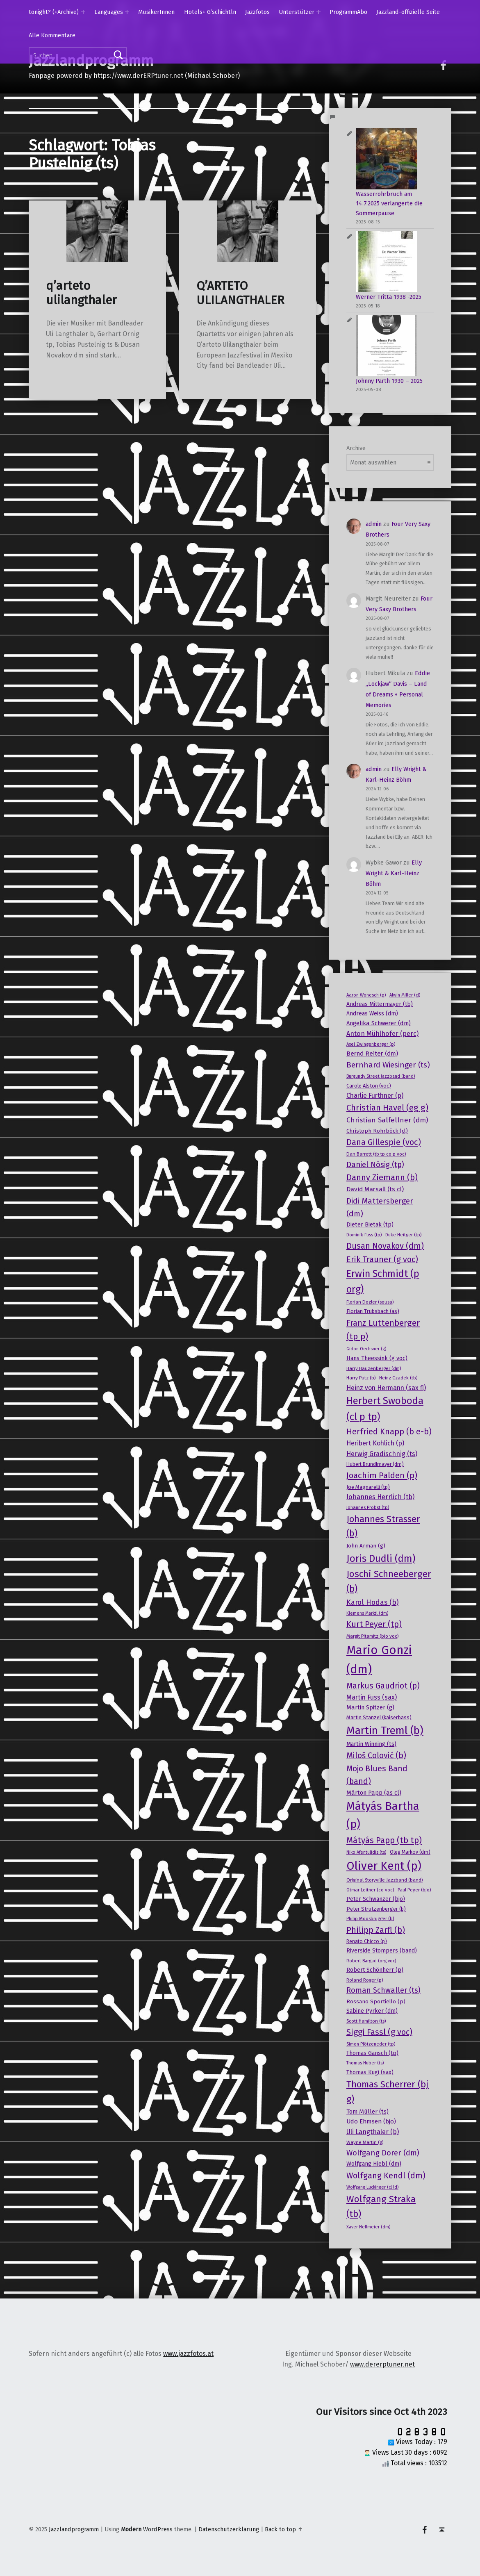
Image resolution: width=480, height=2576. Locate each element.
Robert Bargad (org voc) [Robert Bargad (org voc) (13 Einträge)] (371, 1961)
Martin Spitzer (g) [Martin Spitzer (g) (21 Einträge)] (370, 1707)
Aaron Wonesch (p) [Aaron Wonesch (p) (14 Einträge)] (366, 995)
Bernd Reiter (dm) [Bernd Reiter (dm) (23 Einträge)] (372, 1053)
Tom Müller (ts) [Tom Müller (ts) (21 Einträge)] (367, 2111)
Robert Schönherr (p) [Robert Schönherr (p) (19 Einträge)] (374, 1969)
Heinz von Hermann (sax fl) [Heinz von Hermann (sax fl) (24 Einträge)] (386, 1388)
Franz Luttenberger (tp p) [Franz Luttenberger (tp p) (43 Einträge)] (383, 1330)
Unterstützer (296, 12)
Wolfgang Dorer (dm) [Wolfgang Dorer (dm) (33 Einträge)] (382, 2152)
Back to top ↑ (284, 2529)
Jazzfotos (257, 12)
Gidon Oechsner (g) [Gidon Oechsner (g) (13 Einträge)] (366, 1349)
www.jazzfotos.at (188, 2354)
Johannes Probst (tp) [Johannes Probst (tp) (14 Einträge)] (367, 1507)
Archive (356, 448)
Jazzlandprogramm (74, 2529)
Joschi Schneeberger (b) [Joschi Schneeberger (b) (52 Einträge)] (388, 1581)
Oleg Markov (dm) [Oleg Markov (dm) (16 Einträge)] (410, 1852)
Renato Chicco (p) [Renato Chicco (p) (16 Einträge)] (366, 1941)
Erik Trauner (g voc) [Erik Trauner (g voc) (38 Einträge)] (382, 1259)
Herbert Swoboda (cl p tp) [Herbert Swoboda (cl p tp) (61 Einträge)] (384, 1408)
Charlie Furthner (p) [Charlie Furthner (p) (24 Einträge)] (374, 1095)
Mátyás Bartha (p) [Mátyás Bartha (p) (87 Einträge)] (382, 1815)
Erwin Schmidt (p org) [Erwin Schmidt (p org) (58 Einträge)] (382, 1281)
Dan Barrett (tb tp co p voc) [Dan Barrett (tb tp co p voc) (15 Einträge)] (376, 1154)
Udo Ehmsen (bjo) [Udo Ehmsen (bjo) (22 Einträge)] (371, 2121)
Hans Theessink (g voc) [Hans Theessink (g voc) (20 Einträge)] (376, 1358)
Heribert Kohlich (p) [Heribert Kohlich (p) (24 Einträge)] (375, 1443)
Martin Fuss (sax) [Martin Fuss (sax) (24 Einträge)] (371, 1697)
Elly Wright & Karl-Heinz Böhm (394, 873)
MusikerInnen (156, 12)
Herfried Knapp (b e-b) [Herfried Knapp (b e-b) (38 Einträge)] (389, 1431)
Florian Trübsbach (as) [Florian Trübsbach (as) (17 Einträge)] (372, 1311)
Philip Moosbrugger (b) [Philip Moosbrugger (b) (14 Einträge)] (370, 1918)
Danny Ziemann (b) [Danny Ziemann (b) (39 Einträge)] (382, 1177)
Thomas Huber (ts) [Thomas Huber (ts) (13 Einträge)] (365, 2063)
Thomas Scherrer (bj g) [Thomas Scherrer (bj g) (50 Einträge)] (387, 2092)
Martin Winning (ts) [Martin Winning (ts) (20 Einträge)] (371, 1744)
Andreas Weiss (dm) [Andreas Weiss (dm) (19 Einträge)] (372, 1013)
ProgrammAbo (348, 12)
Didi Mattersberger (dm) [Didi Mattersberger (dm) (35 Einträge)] (379, 1207)
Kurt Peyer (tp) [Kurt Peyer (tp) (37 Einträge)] (374, 1624)
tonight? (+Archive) (54, 12)
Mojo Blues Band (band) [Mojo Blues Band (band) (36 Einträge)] (376, 1775)
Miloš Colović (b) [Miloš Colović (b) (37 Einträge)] (376, 1755)
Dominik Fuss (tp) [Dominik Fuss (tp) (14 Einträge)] (364, 1235)
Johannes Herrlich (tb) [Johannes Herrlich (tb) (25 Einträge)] (380, 1497)
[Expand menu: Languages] (127, 12)
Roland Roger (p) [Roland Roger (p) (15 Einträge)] (364, 1980)
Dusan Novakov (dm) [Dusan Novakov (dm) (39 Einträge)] (385, 1246)
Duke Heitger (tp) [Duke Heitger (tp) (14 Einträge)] (403, 1235)
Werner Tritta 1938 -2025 (388, 296)
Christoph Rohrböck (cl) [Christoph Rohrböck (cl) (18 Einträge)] (377, 1131)
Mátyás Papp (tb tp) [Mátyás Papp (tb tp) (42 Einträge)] (384, 1840)
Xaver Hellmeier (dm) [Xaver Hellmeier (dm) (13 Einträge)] (368, 2227)
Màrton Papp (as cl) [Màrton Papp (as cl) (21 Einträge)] (373, 1792)
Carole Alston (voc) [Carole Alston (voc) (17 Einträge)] (368, 1086)
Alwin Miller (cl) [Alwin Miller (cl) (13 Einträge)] (404, 995)
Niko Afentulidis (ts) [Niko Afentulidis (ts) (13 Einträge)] (366, 1852)
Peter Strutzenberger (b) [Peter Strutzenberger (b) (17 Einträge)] (376, 1909)
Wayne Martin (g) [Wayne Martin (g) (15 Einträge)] (364, 2142)
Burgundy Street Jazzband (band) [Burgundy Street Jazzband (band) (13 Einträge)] (380, 1076)
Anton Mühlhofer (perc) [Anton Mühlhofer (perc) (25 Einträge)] (382, 1034)
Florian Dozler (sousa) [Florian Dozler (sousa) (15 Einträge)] (370, 1302)
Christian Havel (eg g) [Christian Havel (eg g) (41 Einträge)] (387, 1108)
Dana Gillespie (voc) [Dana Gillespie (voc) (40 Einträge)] (383, 1142)
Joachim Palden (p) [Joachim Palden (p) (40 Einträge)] (381, 1475)
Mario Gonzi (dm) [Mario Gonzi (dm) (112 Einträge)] (379, 1660)
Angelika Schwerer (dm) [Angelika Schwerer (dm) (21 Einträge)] (378, 1023)
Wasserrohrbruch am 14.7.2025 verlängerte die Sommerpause (389, 203)
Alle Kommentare (52, 35)
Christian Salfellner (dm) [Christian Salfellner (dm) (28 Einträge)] (387, 1120)
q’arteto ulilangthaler (81, 293)
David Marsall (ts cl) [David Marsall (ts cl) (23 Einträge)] (375, 1189)
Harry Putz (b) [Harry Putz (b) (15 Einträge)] (360, 1378)
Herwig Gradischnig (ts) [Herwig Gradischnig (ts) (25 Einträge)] (381, 1454)
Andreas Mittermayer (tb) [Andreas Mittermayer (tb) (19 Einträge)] (379, 1004)
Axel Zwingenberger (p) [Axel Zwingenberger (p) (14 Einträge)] (370, 1044)
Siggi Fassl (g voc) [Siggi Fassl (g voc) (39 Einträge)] (379, 2032)
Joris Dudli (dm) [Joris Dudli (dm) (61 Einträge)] (380, 1558)
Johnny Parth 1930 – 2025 (389, 381)
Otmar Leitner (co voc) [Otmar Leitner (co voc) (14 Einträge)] (370, 1890)
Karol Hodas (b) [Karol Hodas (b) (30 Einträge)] (372, 1602)
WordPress (158, 2529)
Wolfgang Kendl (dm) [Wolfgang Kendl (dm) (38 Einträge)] (385, 2175)
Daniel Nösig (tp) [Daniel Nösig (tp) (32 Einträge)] (375, 1164)
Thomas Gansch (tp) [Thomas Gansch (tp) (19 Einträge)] (372, 2053)
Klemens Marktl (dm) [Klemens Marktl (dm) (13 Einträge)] (367, 1613)
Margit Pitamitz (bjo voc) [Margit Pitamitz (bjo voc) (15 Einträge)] (372, 1636)
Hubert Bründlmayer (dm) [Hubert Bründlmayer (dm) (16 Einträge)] (375, 1464)
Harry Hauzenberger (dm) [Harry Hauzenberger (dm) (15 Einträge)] (373, 1368)
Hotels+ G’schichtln (210, 12)
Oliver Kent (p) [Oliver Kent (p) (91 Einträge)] (383, 1866)
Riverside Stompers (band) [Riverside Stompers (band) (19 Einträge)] (381, 1950)
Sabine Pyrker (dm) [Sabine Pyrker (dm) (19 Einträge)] (372, 2010)
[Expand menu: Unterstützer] (318, 12)
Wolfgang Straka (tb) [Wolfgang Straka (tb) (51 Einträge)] (381, 2206)
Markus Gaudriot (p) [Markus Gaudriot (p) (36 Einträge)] (383, 1686)
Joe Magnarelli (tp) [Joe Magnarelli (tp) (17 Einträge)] (368, 1487)
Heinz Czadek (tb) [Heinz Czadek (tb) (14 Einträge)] (398, 1378)
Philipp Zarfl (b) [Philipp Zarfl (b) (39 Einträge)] (375, 1930)
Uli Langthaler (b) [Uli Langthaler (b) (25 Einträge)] (372, 2132)
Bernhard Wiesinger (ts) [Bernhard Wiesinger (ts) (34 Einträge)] (388, 1065)
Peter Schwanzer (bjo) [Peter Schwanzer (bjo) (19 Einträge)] (375, 1899)
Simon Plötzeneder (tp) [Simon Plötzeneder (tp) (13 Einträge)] (370, 2044)
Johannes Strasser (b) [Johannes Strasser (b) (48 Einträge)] (383, 1526)
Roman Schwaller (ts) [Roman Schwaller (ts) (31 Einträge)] (383, 1990)
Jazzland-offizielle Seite (408, 12)
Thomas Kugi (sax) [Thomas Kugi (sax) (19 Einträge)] (370, 2072)
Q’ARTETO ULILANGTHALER (240, 293)
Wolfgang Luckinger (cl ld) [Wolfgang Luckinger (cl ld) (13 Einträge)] (372, 2187)
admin (374, 524)
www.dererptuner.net (382, 2364)
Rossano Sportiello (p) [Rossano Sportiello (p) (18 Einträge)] (375, 2001)
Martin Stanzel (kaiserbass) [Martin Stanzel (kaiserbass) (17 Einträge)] (379, 1717)
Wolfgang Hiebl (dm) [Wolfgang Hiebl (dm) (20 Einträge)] (373, 2163)
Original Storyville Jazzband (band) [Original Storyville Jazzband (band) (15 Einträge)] (384, 1880)
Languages (108, 12)
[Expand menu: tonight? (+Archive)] (83, 12)
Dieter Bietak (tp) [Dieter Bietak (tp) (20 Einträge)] (370, 1224)
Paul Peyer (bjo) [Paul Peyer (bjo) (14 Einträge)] (414, 1890)
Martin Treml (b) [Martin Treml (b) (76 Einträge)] (384, 1730)
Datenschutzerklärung (228, 2529)
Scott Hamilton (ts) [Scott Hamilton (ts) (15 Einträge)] (366, 2021)
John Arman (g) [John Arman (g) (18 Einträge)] (365, 1546)
